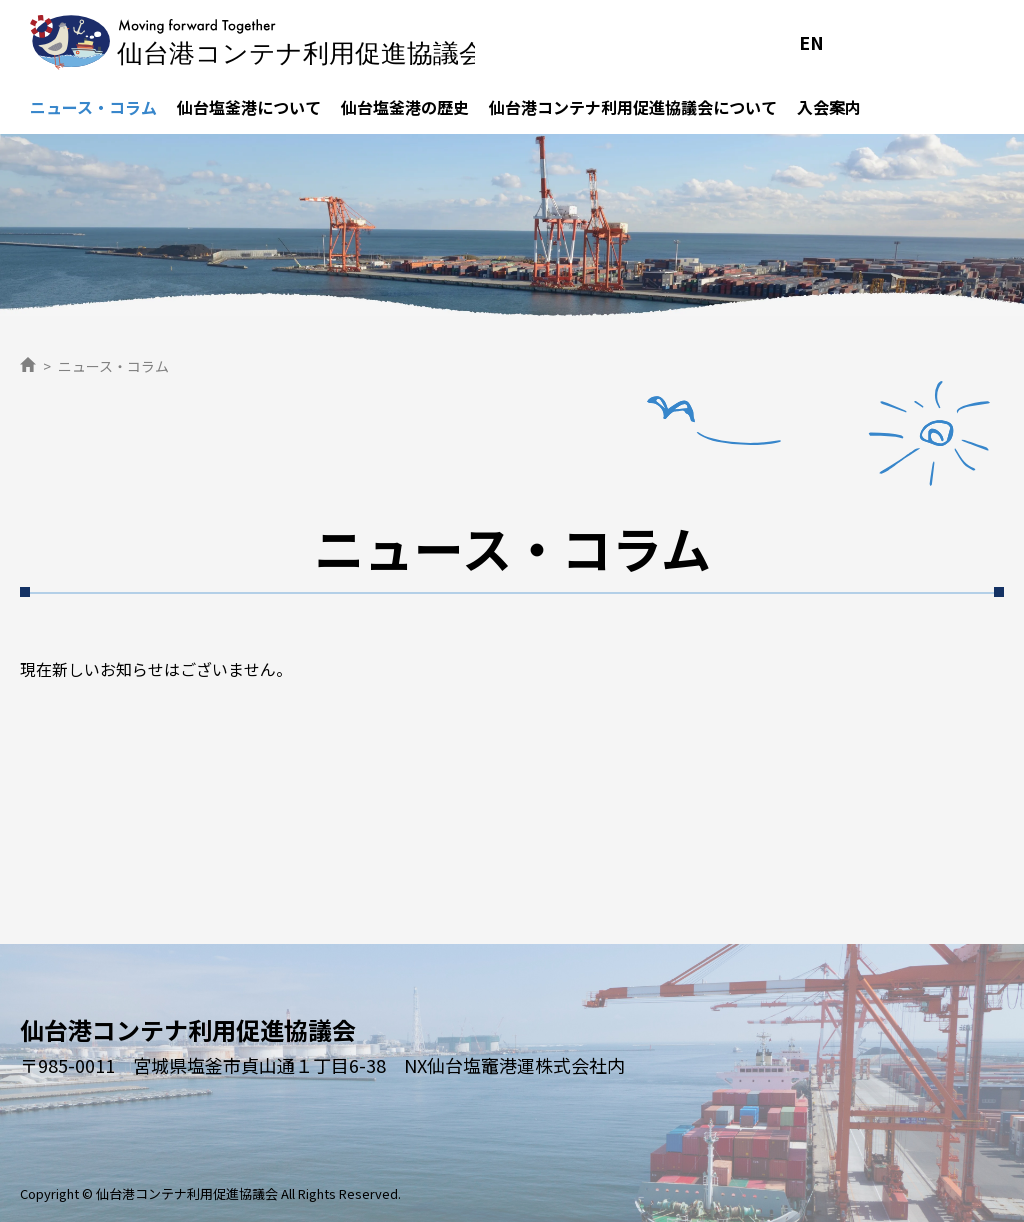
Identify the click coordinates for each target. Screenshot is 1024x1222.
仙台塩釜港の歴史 (405, 107)
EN (811, 42)
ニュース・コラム (93, 107)
